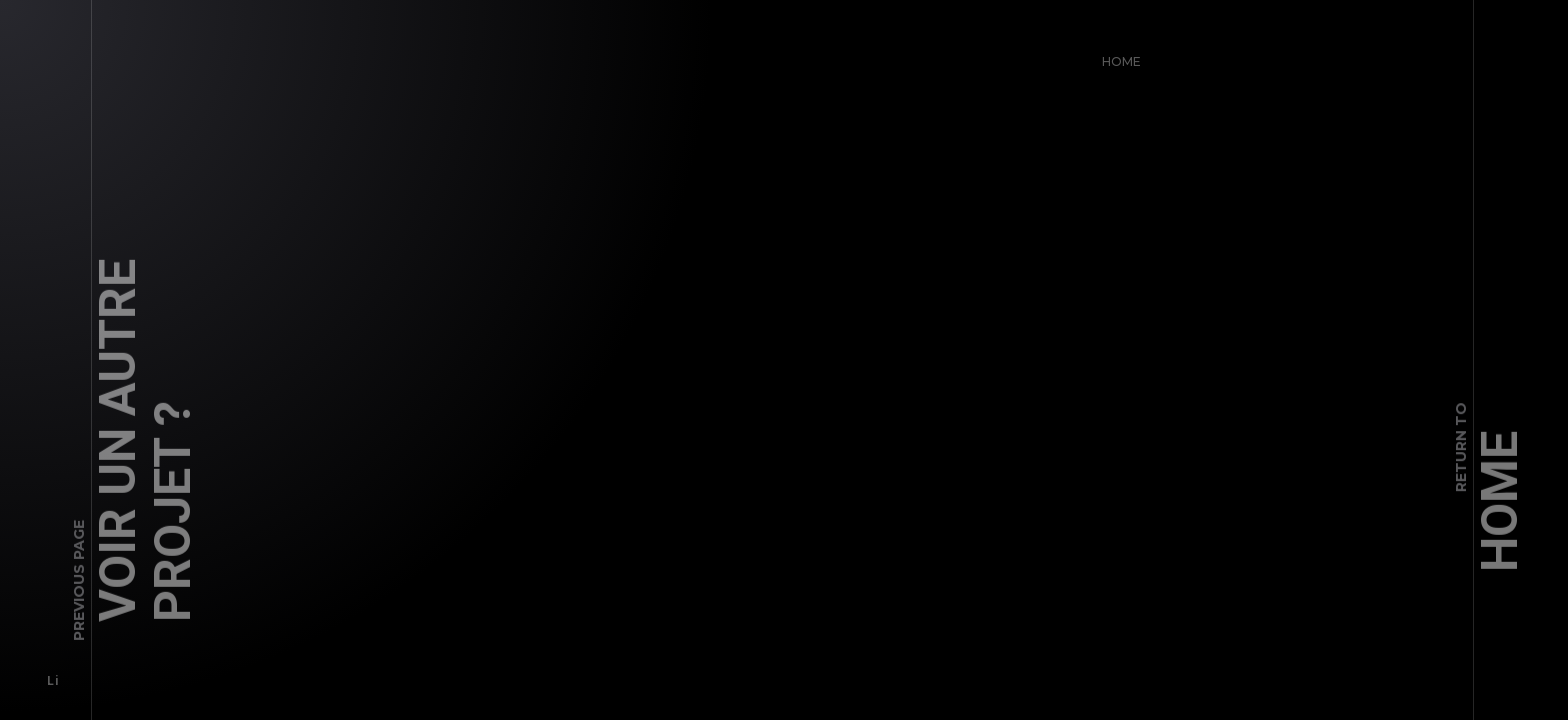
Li (46, 675)
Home (1115, 55)
